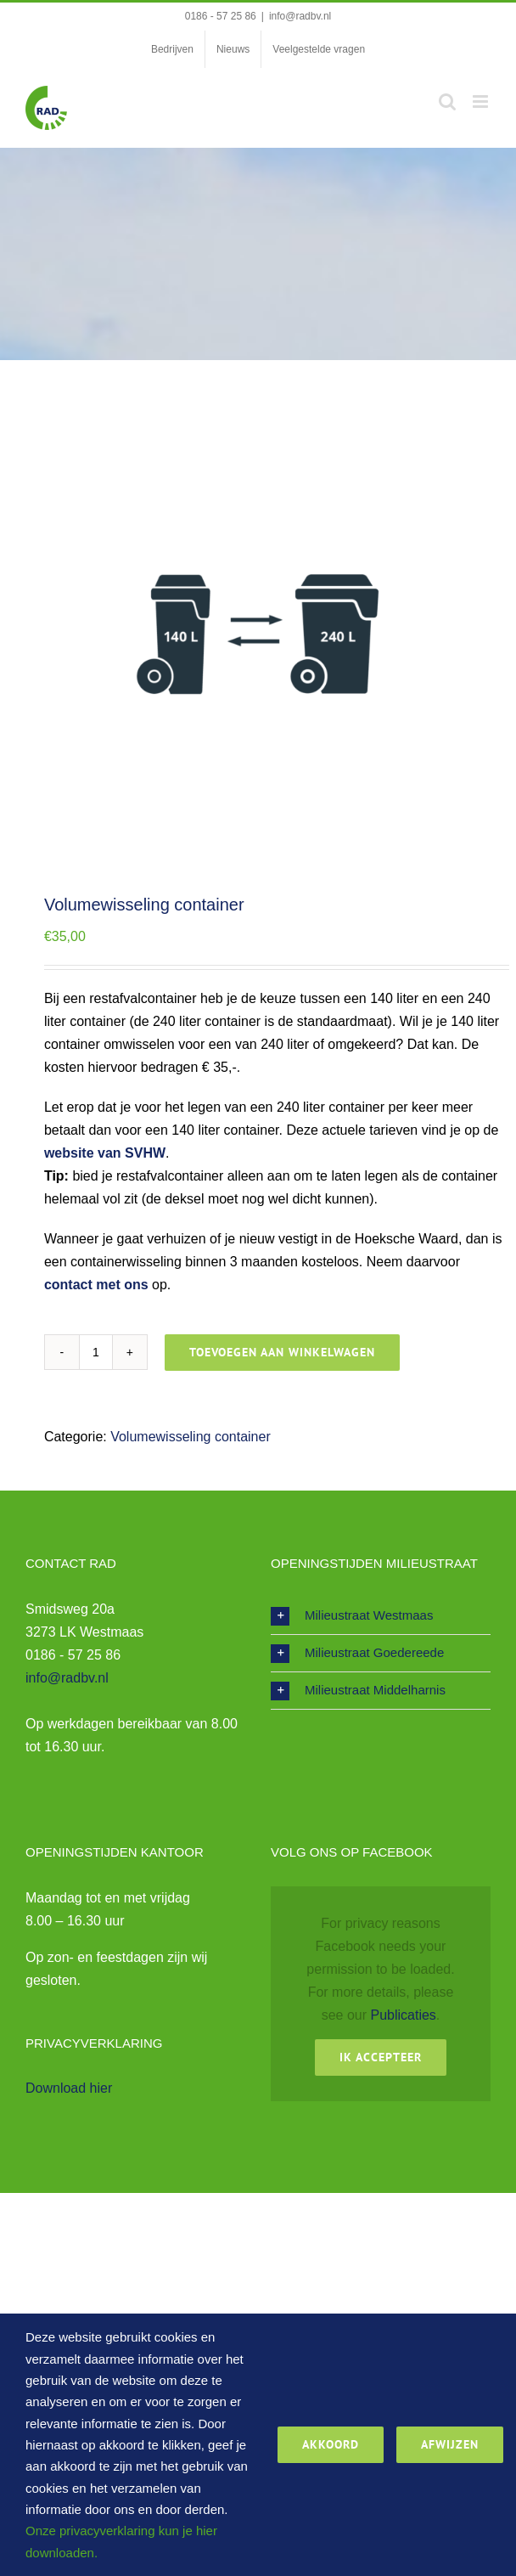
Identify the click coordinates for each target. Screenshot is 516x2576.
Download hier (68, 2088)
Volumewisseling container (190, 1436)
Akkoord (330, 2444)
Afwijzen (450, 2444)
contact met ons (96, 1284)
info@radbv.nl (300, 16)
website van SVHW (104, 1153)
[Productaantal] (96, 1352)
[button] (381, 1616)
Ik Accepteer (380, 2057)
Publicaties (402, 2015)
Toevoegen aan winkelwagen (282, 1352)
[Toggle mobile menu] (482, 101)
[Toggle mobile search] (447, 101)
